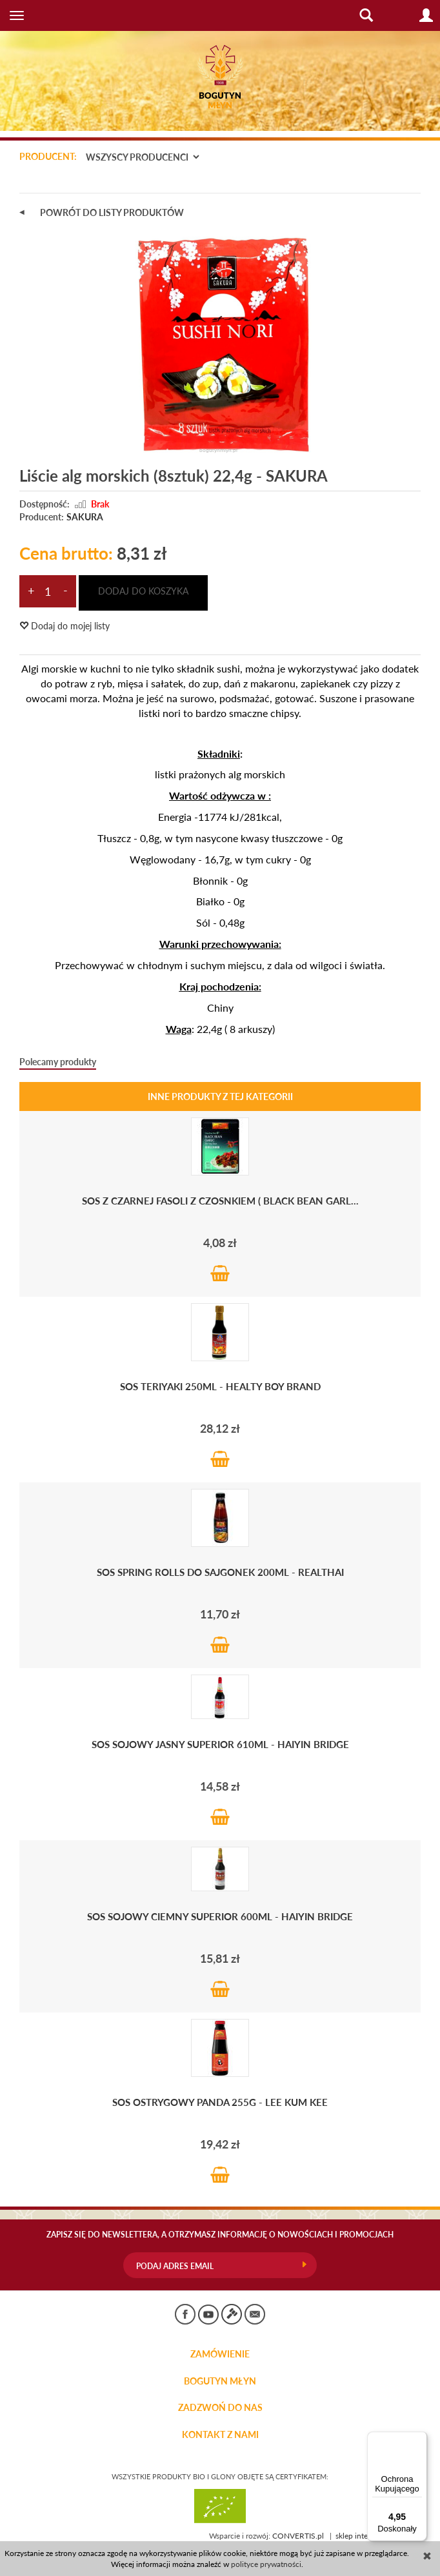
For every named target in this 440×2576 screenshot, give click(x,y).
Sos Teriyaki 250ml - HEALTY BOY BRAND (220, 1386)
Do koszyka (220, 1273)
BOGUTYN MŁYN (220, 2381)
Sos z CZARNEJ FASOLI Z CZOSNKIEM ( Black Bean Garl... (220, 1200)
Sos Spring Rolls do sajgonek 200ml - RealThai (220, 1572)
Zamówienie (220, 2354)
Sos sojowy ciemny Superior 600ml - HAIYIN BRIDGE (220, 1916)
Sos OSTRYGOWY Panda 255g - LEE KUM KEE (220, 2102)
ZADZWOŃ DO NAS (220, 2408)
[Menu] (419, 2439)
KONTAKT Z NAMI (220, 2435)
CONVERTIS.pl (298, 2536)
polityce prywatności (266, 2564)
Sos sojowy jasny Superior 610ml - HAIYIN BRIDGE (220, 1744)
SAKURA (84, 516)
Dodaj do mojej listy (64, 625)
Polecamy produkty (57, 1061)
